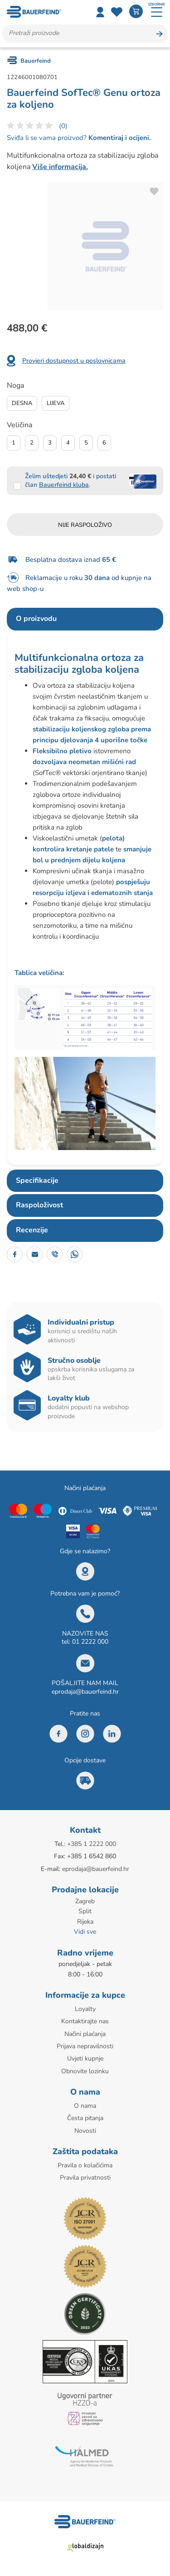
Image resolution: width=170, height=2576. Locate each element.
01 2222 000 (90, 1641)
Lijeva (55, 403)
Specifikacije (37, 1180)
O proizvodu (36, 619)
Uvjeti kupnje (85, 2058)
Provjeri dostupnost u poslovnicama (74, 360)
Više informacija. (60, 167)
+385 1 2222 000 (91, 1844)
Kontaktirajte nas (85, 2021)
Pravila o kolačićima (85, 2165)
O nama (85, 2105)
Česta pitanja (85, 2118)
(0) (63, 125)
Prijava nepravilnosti (85, 2046)
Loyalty (85, 2009)
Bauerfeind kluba (64, 484)
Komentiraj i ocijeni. (119, 137)
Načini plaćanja (85, 2034)
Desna (22, 403)
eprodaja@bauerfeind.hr (85, 1691)
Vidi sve (85, 1931)
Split (85, 1911)
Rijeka (85, 1921)
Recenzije (32, 1230)
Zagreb (85, 1901)
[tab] (85, 619)
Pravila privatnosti (85, 2177)
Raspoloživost (39, 1205)
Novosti (85, 2130)
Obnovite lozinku (85, 2071)
